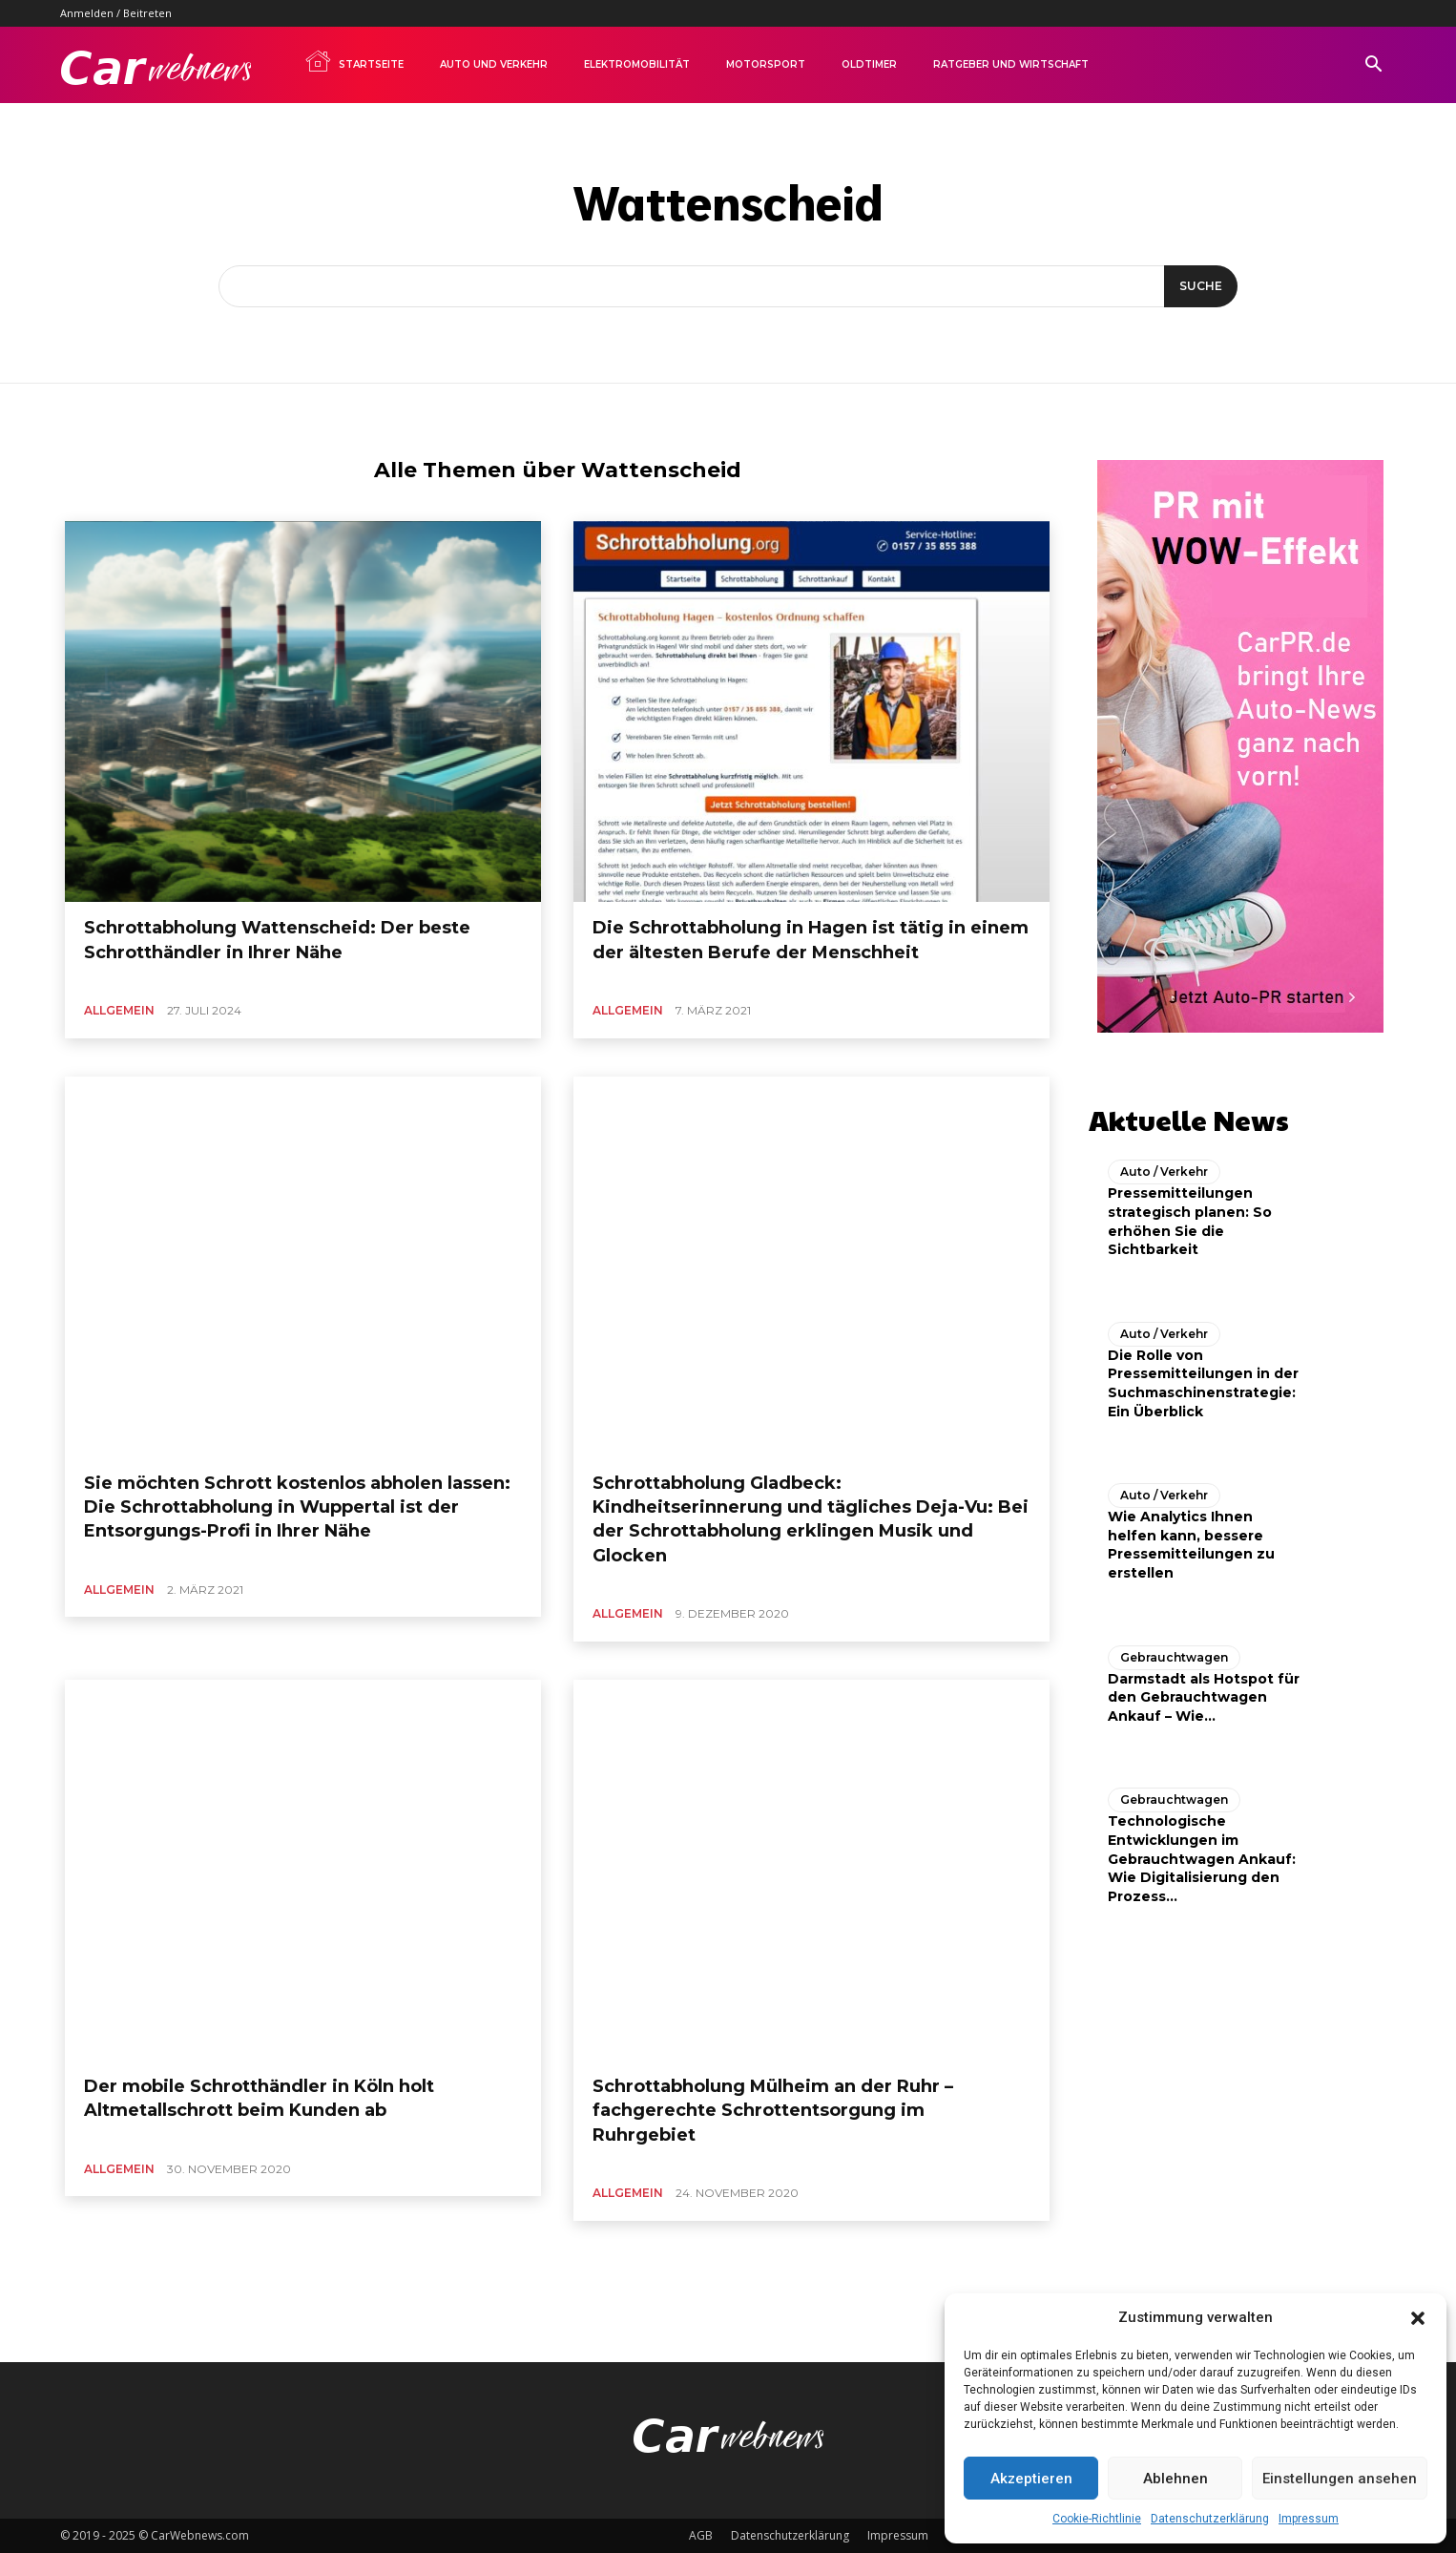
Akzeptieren (1031, 2478)
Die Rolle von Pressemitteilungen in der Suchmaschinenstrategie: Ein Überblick (1203, 1377)
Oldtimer (869, 64)
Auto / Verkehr (1164, 1167)
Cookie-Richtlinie (1096, 2518)
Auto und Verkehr (494, 64)
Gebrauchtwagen (1174, 1651)
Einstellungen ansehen (1339, 2478)
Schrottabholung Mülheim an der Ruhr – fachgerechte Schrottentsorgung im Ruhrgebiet (773, 2110)
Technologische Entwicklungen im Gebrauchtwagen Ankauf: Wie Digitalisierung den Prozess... (1202, 1853)
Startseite (354, 61)
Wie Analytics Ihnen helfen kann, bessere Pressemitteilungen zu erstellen (1191, 1540)
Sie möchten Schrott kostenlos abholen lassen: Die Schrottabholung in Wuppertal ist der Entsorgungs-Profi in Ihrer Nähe (297, 1507)
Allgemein (119, 1010)
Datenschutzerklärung (1210, 2518)
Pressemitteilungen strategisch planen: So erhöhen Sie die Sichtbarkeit (1190, 1216)
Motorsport (765, 64)
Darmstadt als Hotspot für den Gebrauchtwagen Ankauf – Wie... (1204, 1691)
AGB (701, 2535)
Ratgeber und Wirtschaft (1011, 64)
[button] (1417, 2318)
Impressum (1309, 2518)
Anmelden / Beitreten (116, 13)
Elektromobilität (637, 64)
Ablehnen (1175, 2478)
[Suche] (1196, 286)
